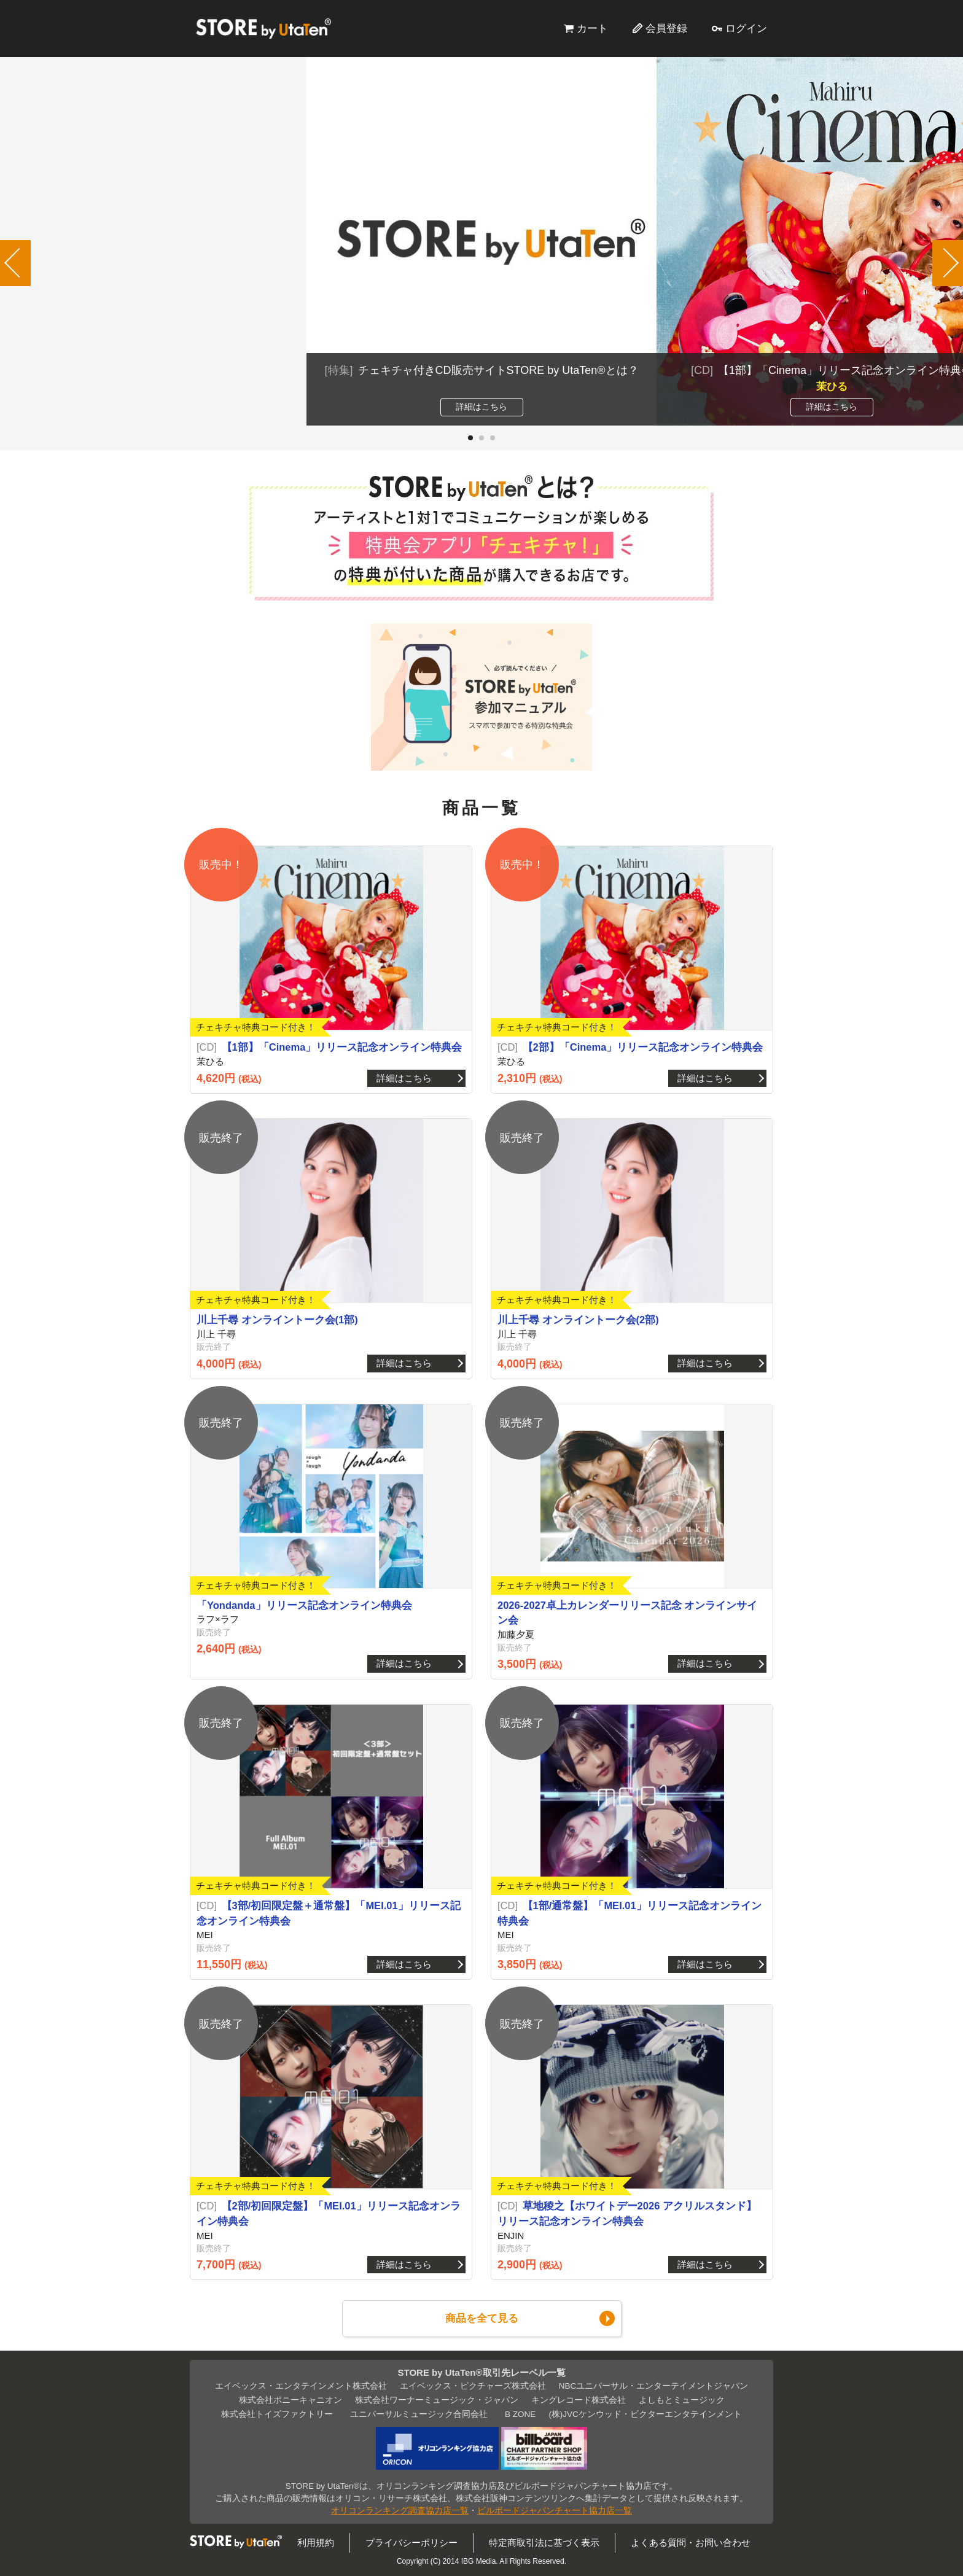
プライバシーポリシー (411, 2542)
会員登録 (666, 28)
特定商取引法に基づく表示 (544, 2542)
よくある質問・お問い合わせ (691, 2542)
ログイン (746, 28)
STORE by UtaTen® (263, 28)
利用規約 (315, 2542)
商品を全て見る (481, 2318)
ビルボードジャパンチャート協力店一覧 (554, 2510)
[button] (470, 437)
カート (592, 28)
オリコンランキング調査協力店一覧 (400, 2510)
